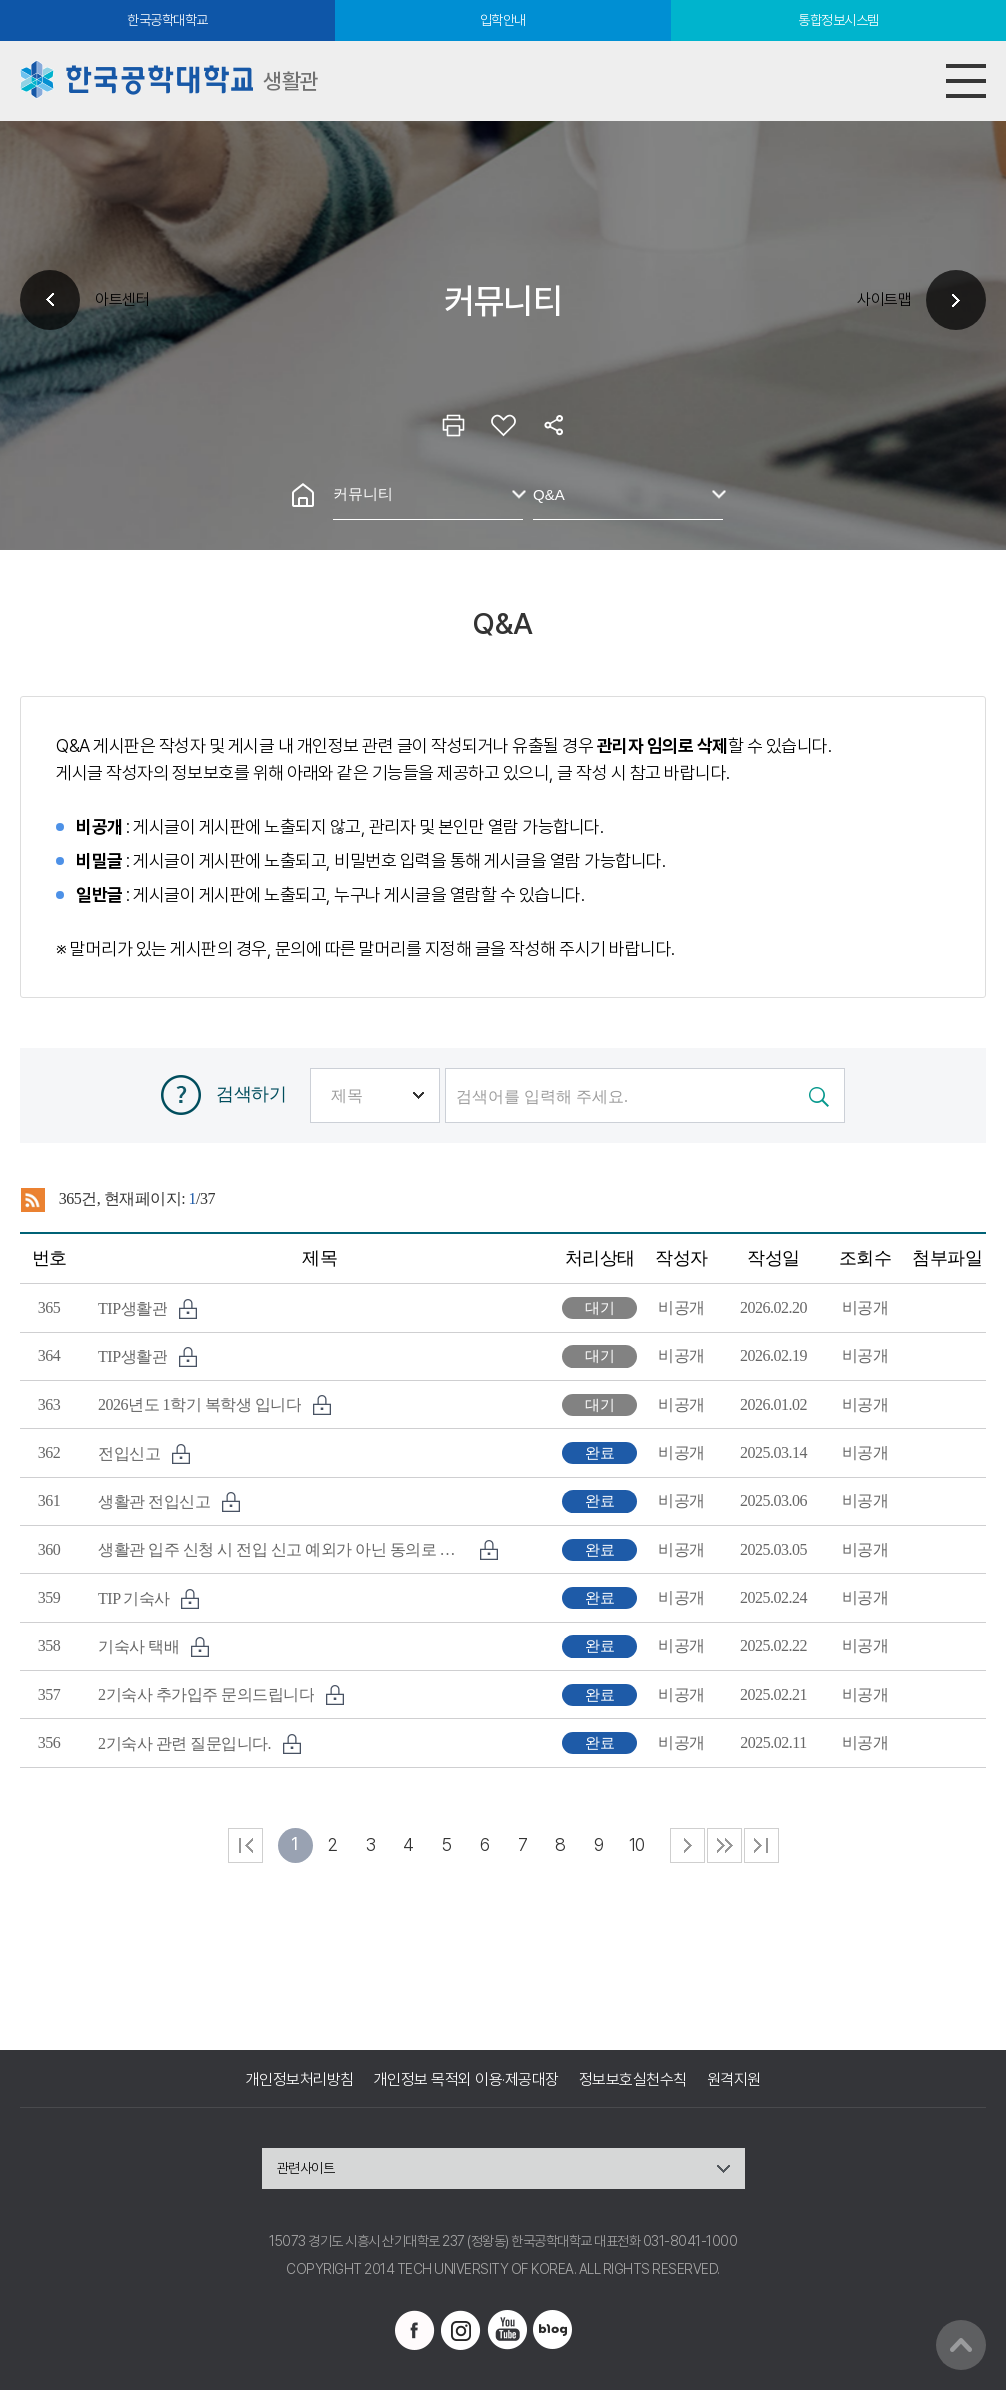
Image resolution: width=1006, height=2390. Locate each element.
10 (637, 1844)
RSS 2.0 (32, 1200)
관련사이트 (306, 2168)
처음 (245, 1845)
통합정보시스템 (838, 20)
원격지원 (734, 2079)
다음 (724, 1845)
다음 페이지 (687, 1845)
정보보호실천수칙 (633, 2079)
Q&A (549, 494)
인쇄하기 (453, 425)
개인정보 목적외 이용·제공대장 (466, 2079)
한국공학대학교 (167, 20)
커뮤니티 (363, 493)
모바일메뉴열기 (966, 81)
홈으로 (303, 495)
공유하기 (553, 425)
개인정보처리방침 (300, 2079)
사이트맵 (884, 299)
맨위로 (961, 2345)
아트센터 (122, 299)
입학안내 (503, 20)
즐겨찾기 (503, 425)
